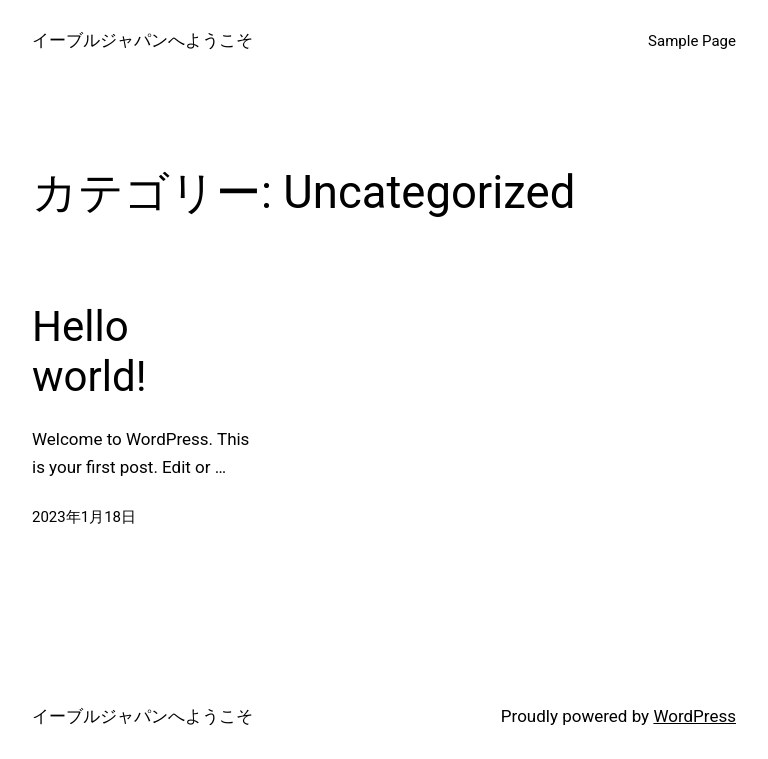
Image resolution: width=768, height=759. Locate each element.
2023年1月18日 (84, 517)
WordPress (694, 716)
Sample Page (692, 41)
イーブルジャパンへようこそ (142, 40)
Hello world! (89, 351)
